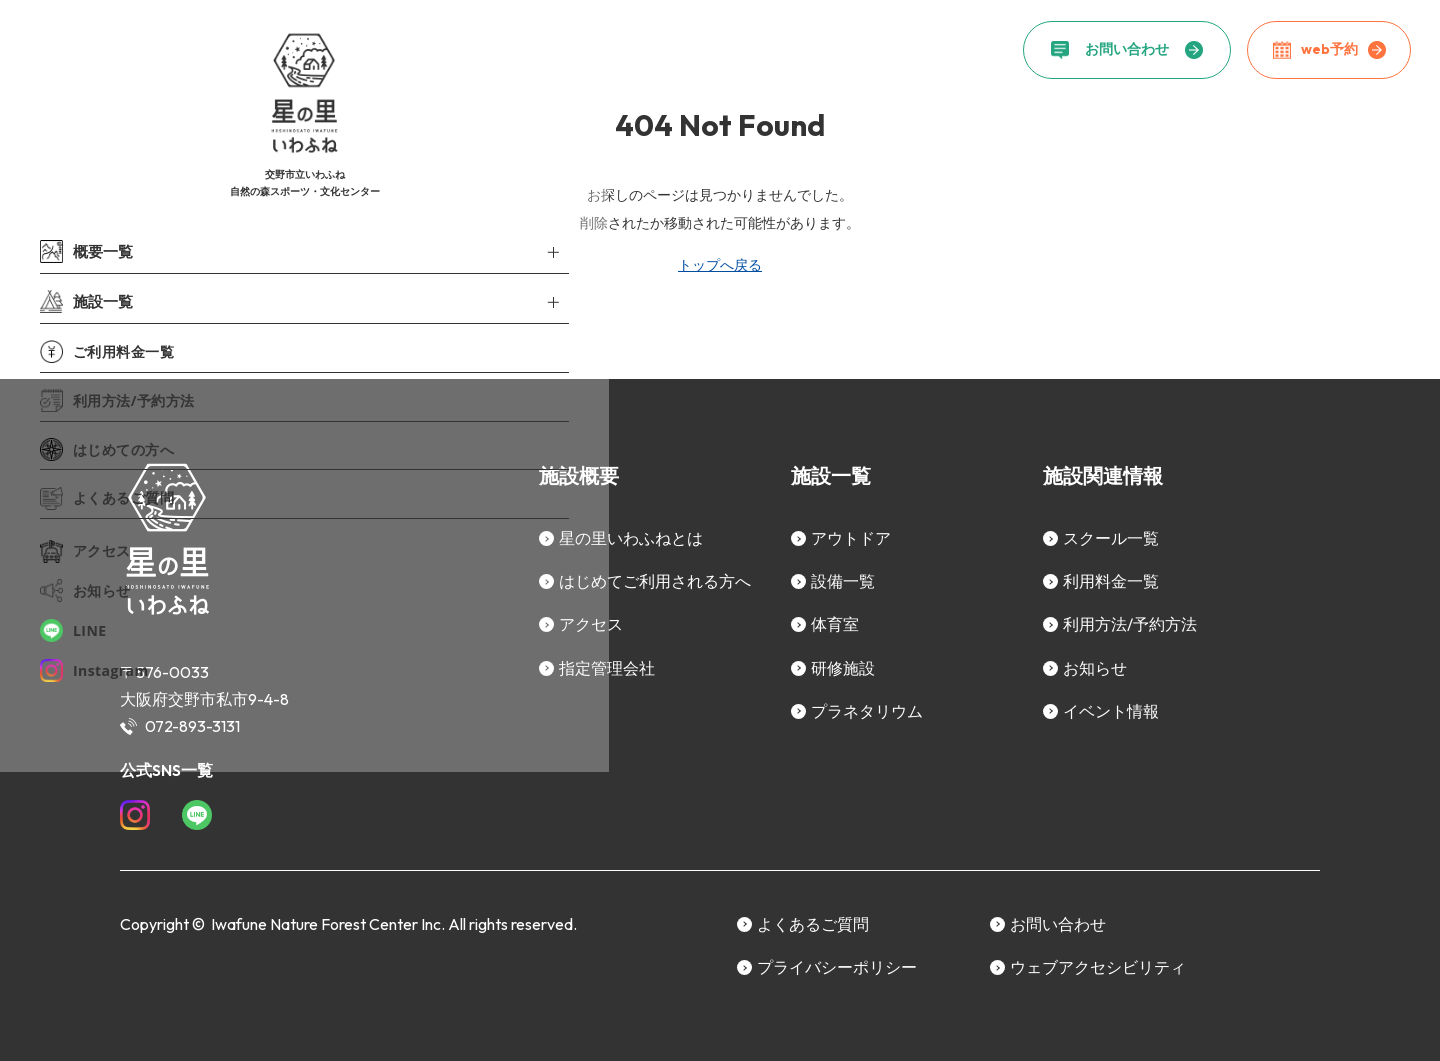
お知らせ (85, 588)
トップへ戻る (720, 265)
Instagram (94, 668)
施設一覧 (84, 300)
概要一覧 (84, 251)
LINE (73, 628)
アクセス (85, 549)
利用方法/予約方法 (117, 398)
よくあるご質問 (107, 496)
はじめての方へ (107, 447)
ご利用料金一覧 (107, 349)
